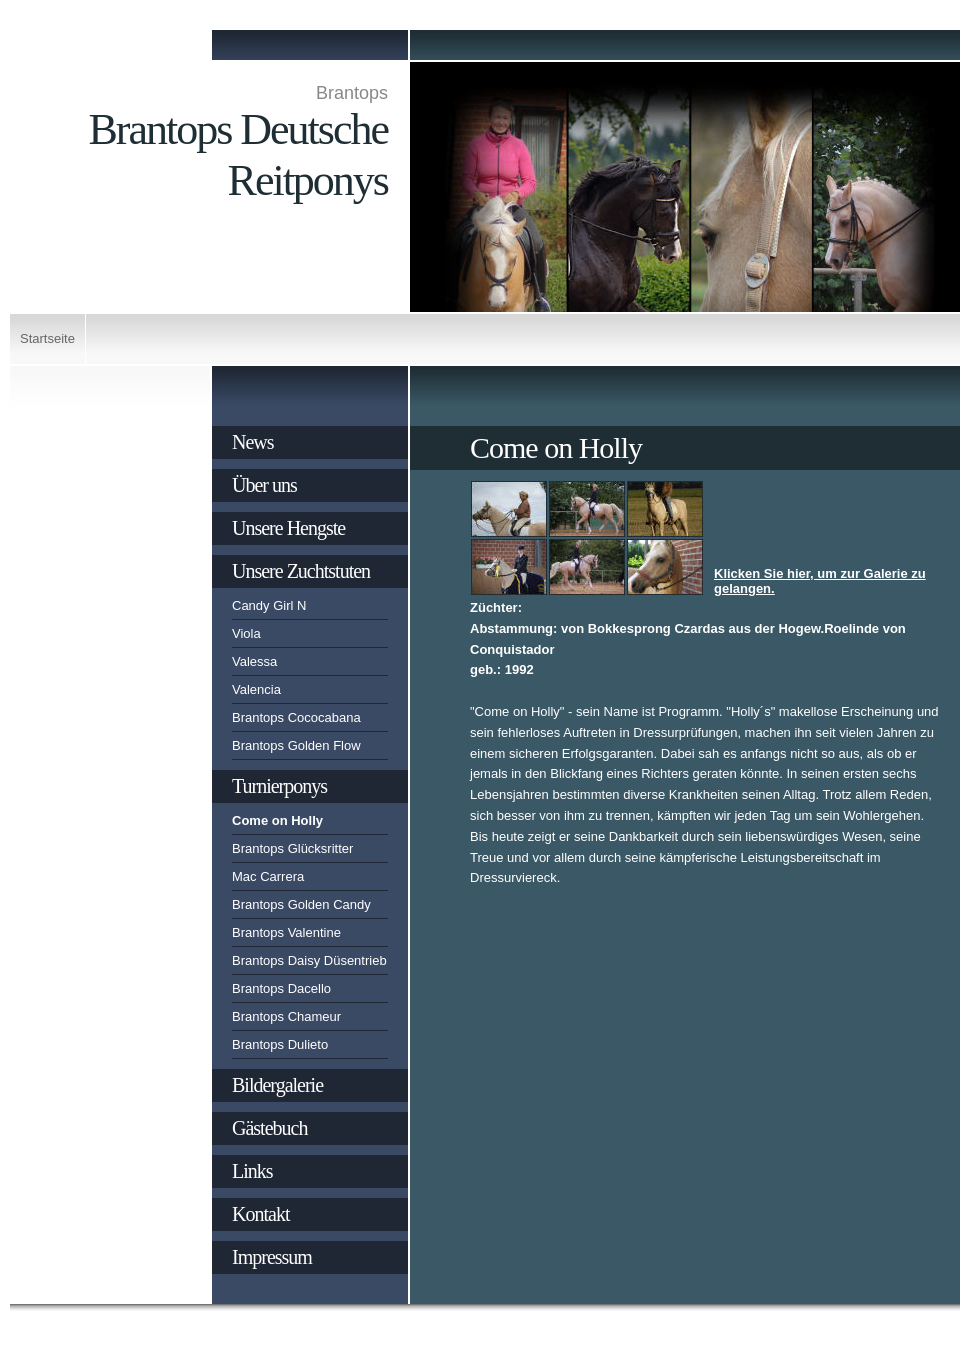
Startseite (47, 338)
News (253, 442)
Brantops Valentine (286, 932)
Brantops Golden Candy (301, 904)
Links (252, 1171)
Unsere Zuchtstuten (301, 571)
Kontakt (260, 1214)
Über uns (264, 485)
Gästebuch (269, 1128)
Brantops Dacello (281, 988)
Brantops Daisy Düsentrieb (309, 960)
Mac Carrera (268, 876)
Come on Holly (277, 820)
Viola (246, 633)
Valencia (256, 689)
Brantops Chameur (286, 1016)
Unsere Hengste (288, 528)
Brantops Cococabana (296, 717)
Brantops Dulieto (280, 1044)
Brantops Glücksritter (292, 848)
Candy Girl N (269, 605)
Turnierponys (279, 786)
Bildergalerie (277, 1085)
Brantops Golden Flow (296, 745)
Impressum (272, 1257)
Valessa (254, 661)
